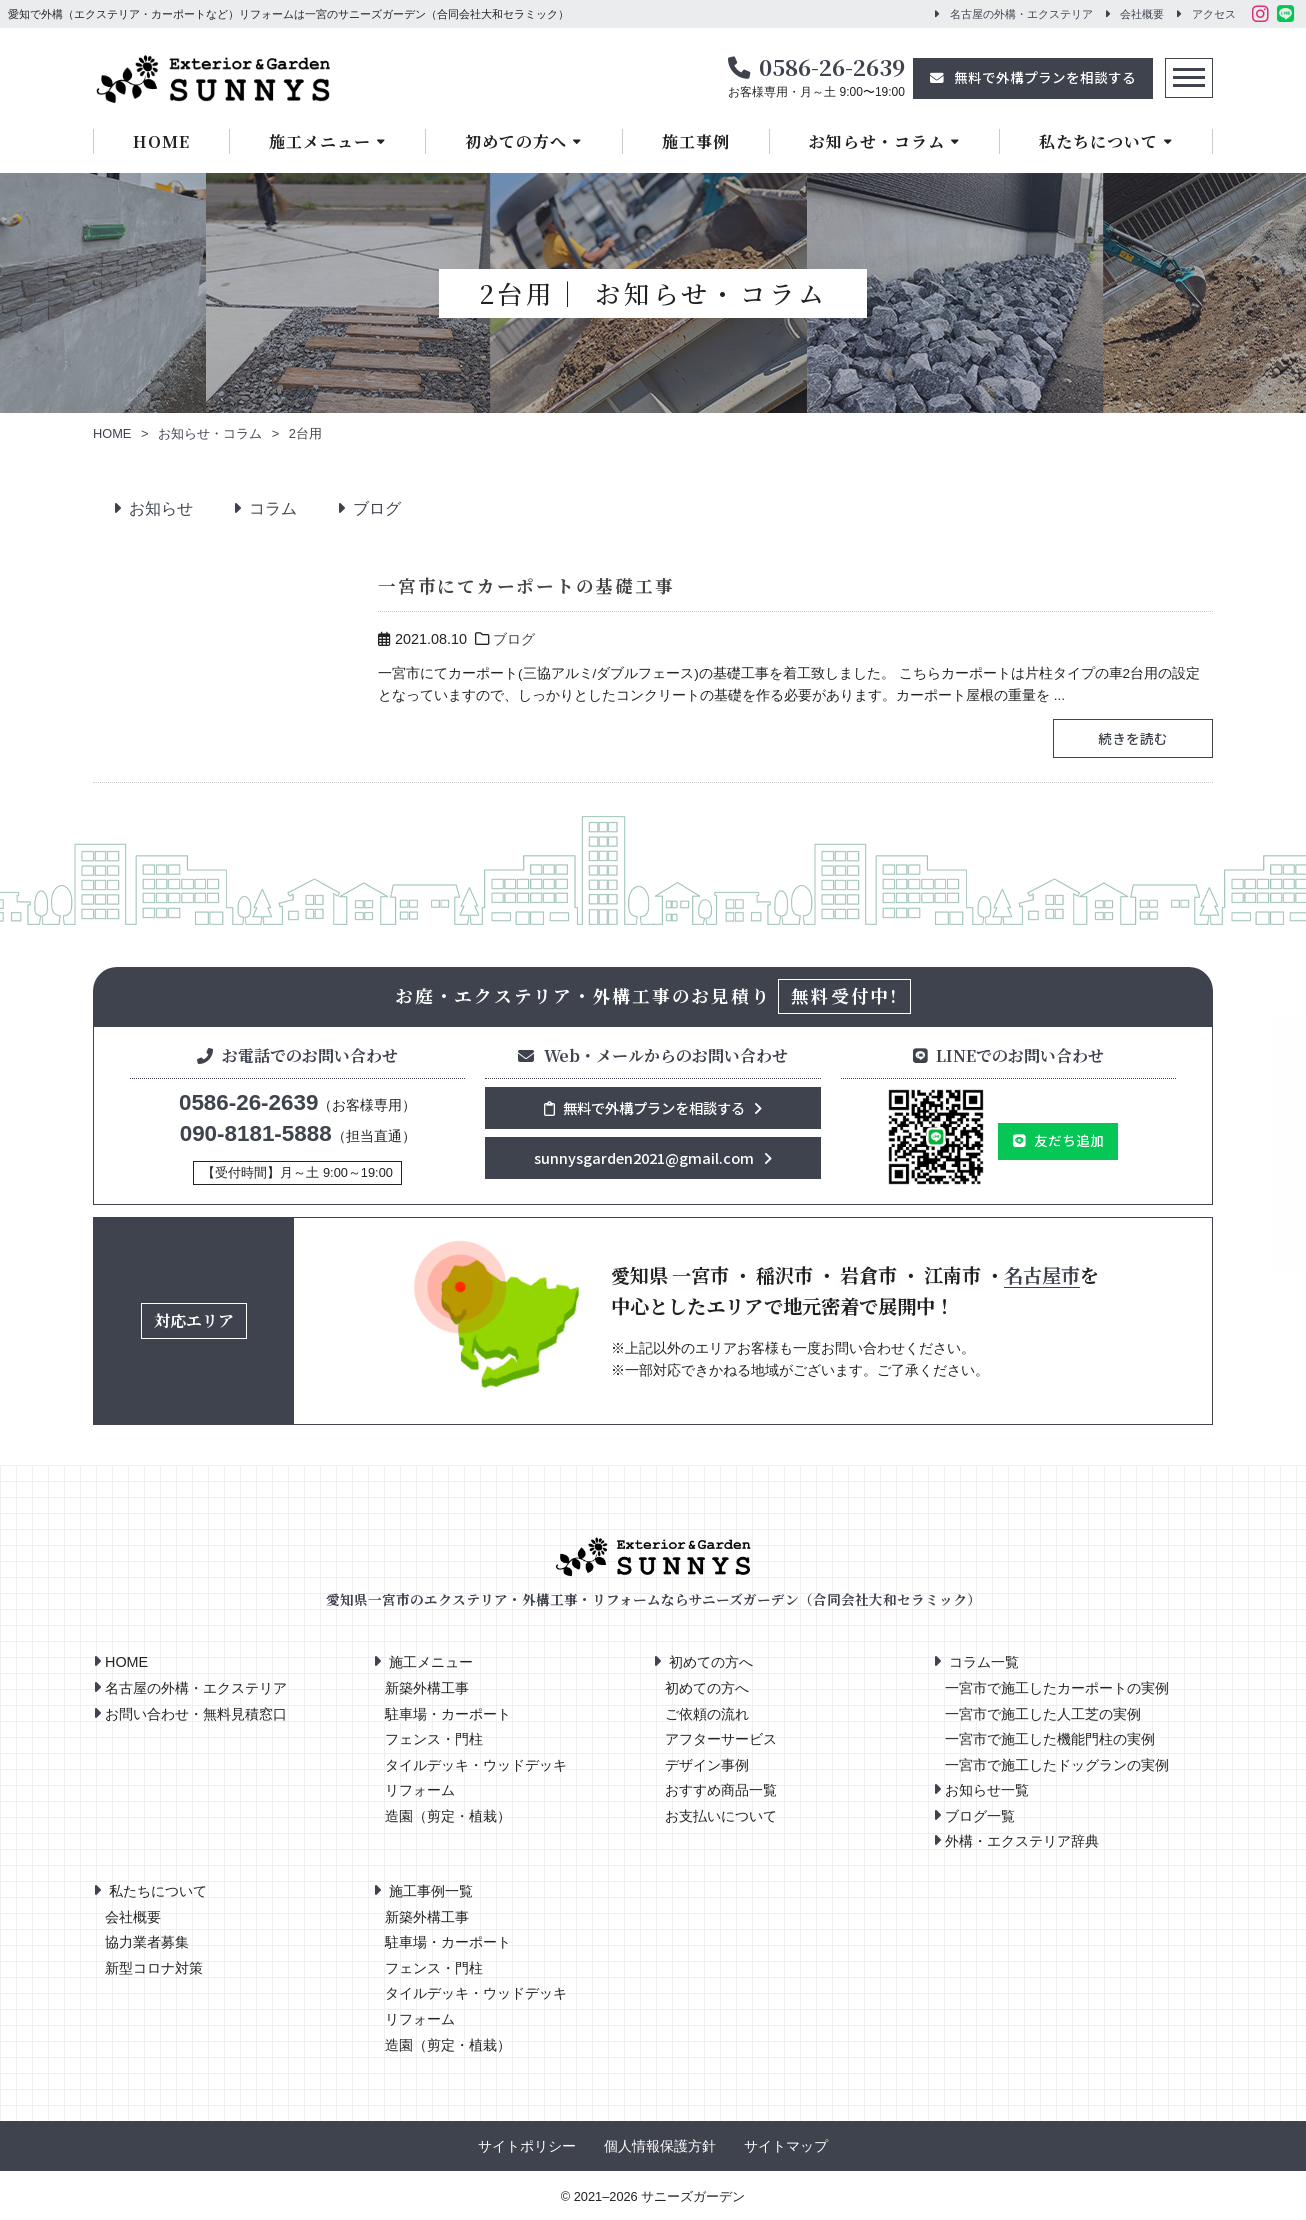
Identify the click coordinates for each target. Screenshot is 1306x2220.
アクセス (1214, 14)
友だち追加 (1069, 1140)
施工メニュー (320, 141)
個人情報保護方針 (660, 2146)
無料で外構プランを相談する (1045, 77)
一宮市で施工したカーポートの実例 (1057, 1688)
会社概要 (1142, 14)
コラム (267, 508)
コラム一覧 (984, 1662)
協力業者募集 (147, 1942)
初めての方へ (516, 141)
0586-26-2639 (832, 66)
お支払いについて (721, 1816)
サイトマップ (786, 2146)
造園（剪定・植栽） (448, 1816)
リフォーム (420, 1790)
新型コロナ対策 (154, 1968)
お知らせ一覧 (987, 1790)
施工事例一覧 (431, 1891)
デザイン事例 (707, 1765)
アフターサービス (721, 1739)
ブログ (371, 508)
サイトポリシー (527, 2146)
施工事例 (696, 141)
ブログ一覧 (980, 1816)
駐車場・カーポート (448, 1714)
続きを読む (1127, 738)
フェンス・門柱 (434, 1739)
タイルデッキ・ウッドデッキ (476, 1765)
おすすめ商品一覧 (721, 1790)
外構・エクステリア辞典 (1022, 1841)
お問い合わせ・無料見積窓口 (196, 1714)
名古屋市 (1042, 1274)
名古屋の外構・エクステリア (1021, 14)
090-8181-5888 (256, 1133)
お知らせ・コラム (877, 141)
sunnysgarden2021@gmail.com (644, 1157)
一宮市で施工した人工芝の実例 (1043, 1714)
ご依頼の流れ (707, 1714)
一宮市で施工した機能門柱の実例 (1050, 1739)
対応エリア (194, 1320)
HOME (161, 141)
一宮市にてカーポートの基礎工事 (520, 585)
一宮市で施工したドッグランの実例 (1057, 1765)
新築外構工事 (427, 1688)
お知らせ (155, 508)
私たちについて (1098, 141)
